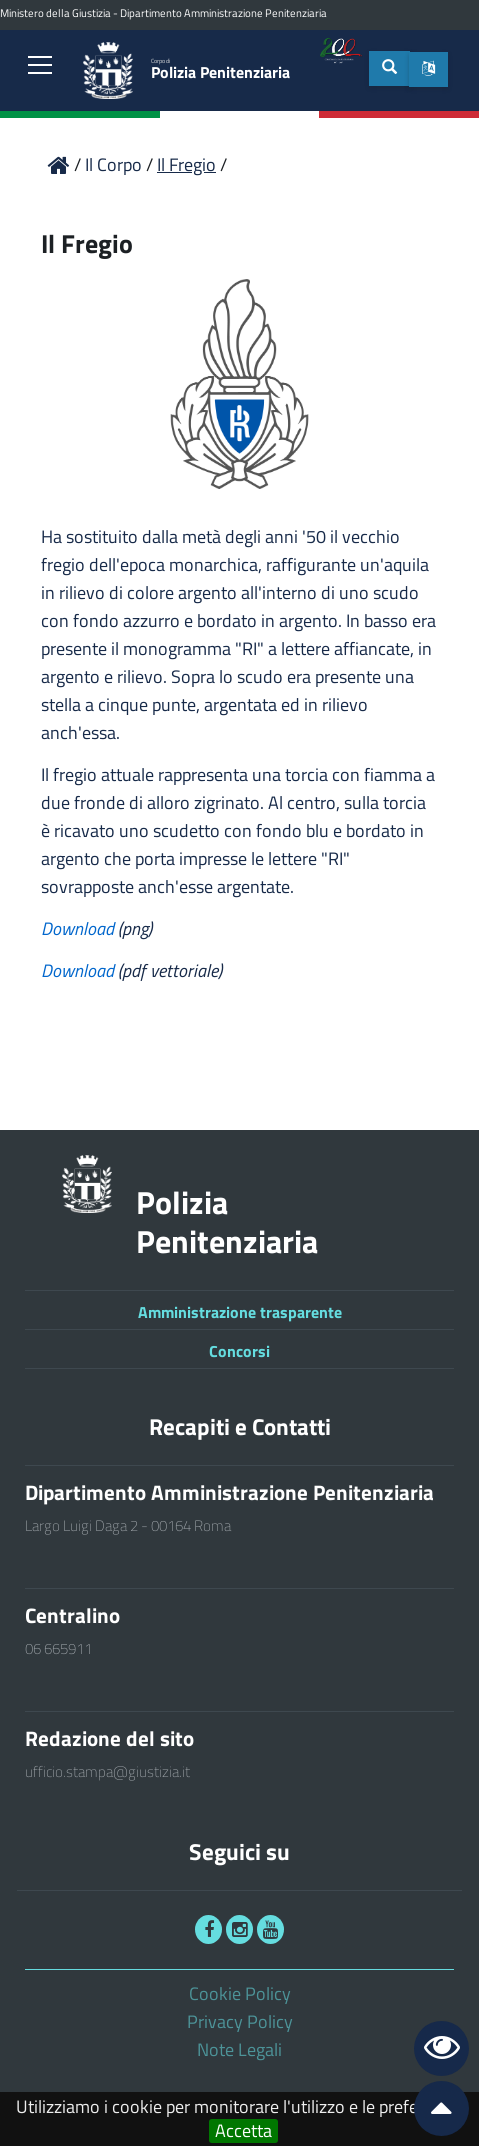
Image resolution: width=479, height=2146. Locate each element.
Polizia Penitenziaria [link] (220, 69)
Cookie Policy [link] (240, 1993)
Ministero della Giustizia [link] (55, 13)
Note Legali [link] (239, 2049)
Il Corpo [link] (115, 164)
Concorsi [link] (239, 1351)
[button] (428, 69)
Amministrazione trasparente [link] (240, 1312)
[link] (40, 67)
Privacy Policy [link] (240, 2021)
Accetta (243, 2131)
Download (79, 928)
